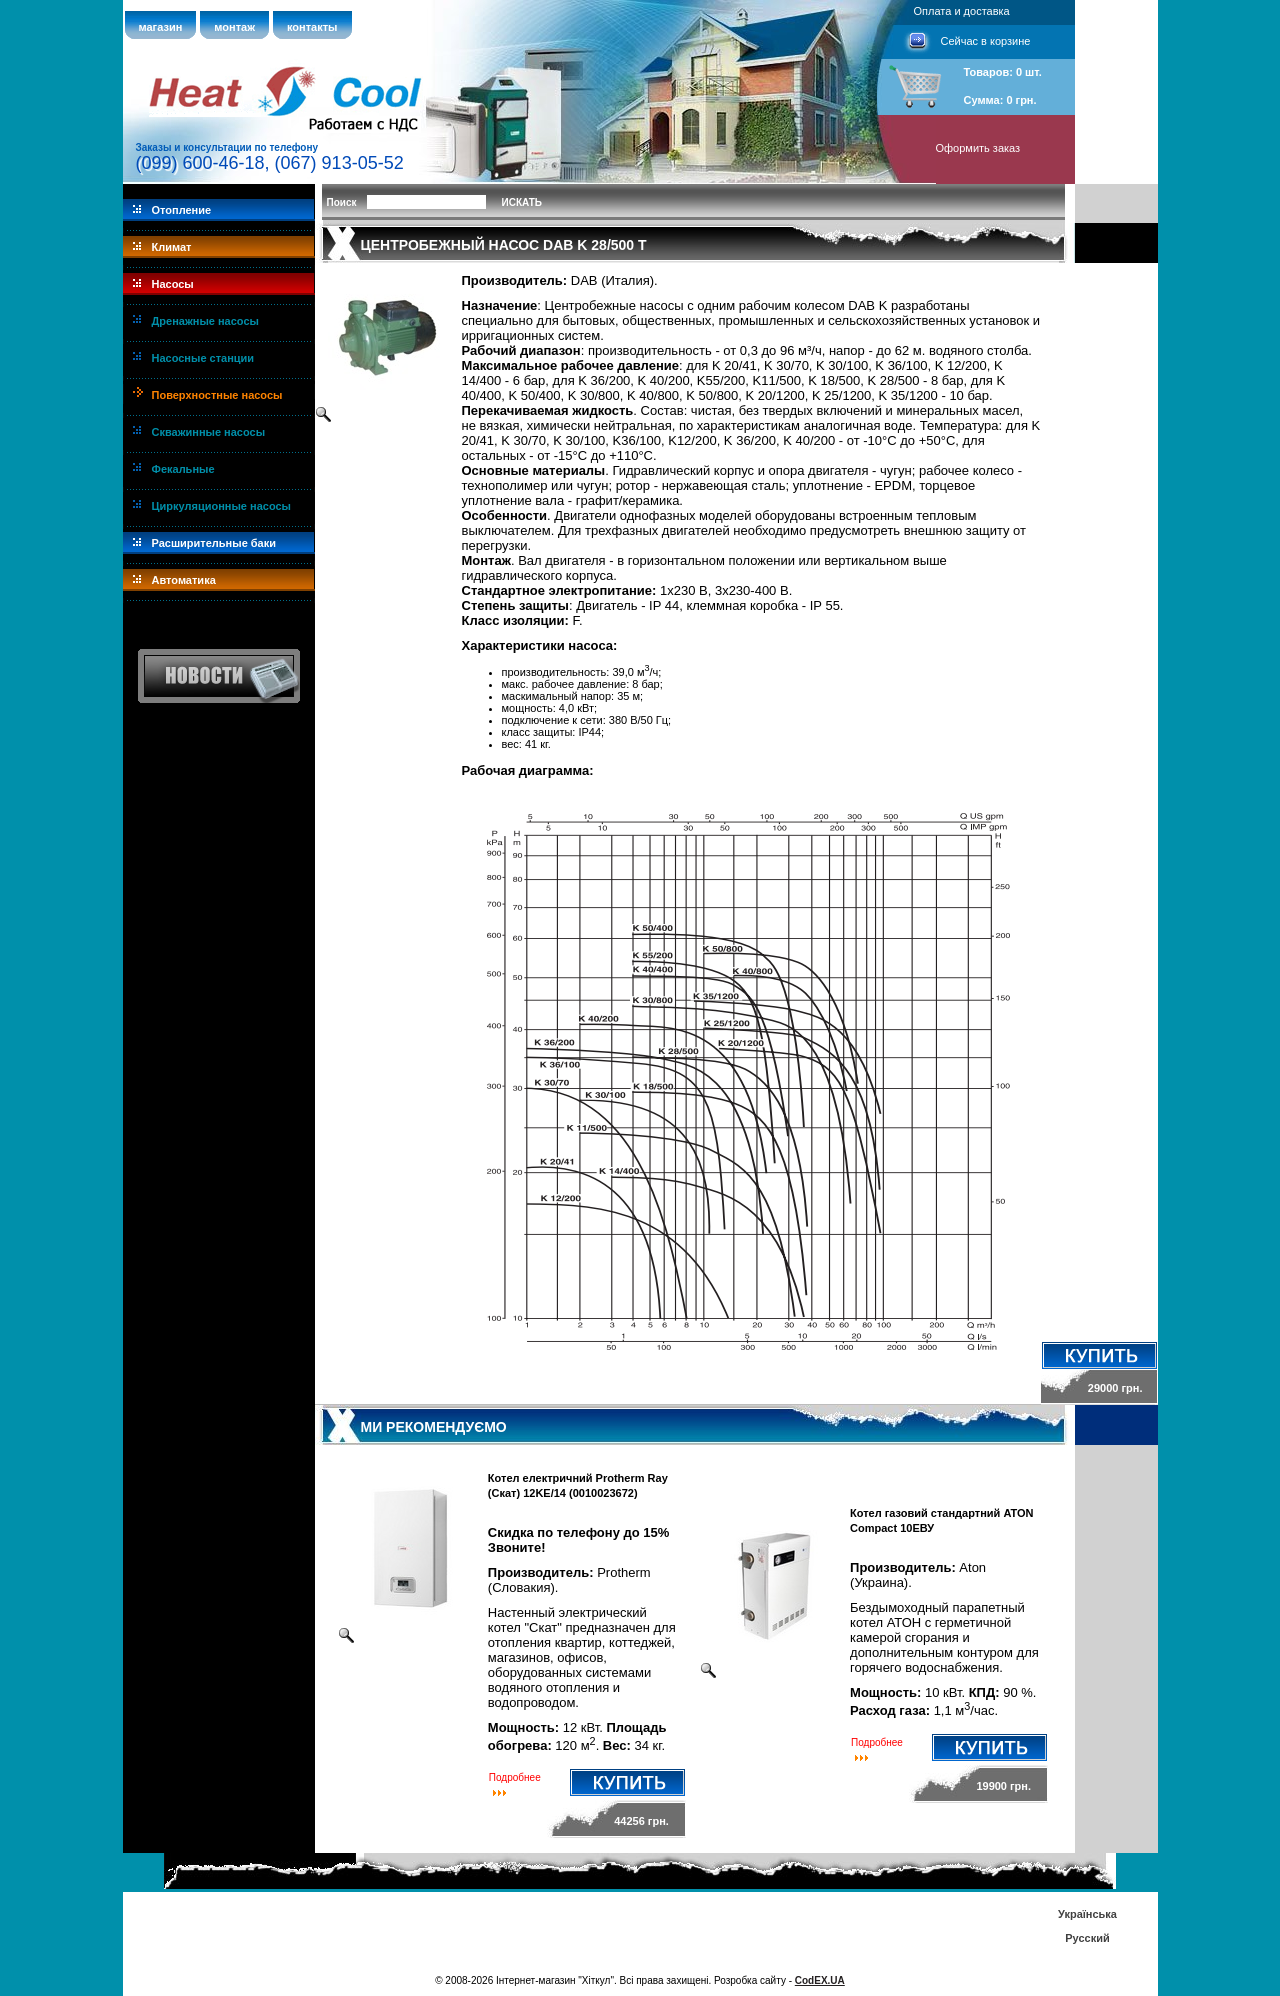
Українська (1087, 1914)
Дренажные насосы (205, 321)
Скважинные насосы (209, 432)
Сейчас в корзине (986, 41)
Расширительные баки (214, 543)
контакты (312, 27)
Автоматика (184, 580)
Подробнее (515, 1777)
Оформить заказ (978, 148)
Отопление (182, 210)
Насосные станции (203, 358)
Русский (1087, 1938)
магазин (161, 27)
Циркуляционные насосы (221, 506)
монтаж (234, 27)
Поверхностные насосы (217, 395)
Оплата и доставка (962, 11)
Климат (172, 247)
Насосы (173, 284)
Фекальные (183, 469)
